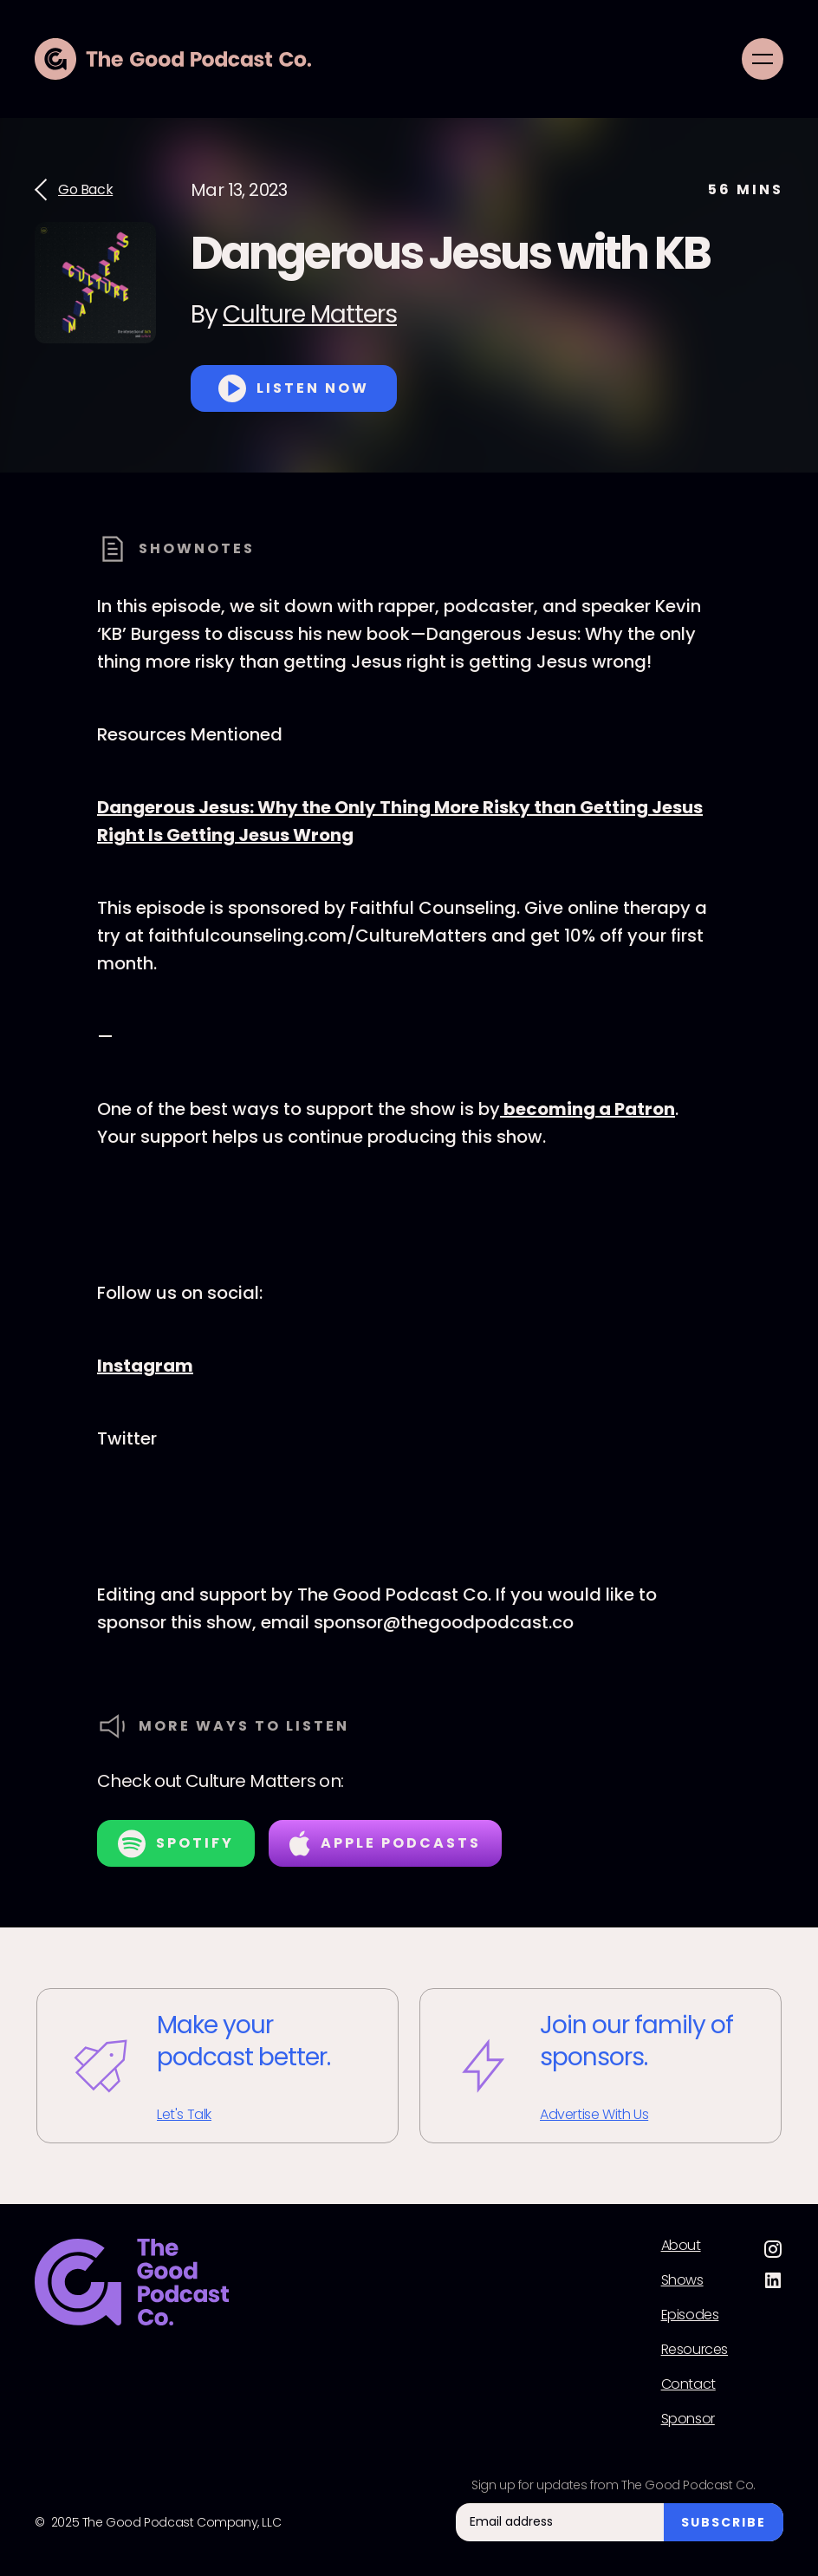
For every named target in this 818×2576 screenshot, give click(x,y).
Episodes (690, 2315)
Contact (688, 2384)
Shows (682, 2280)
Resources (694, 2350)
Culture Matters (310, 314)
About (681, 2246)
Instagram (145, 1365)
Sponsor (688, 2419)
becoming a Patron (587, 1109)
